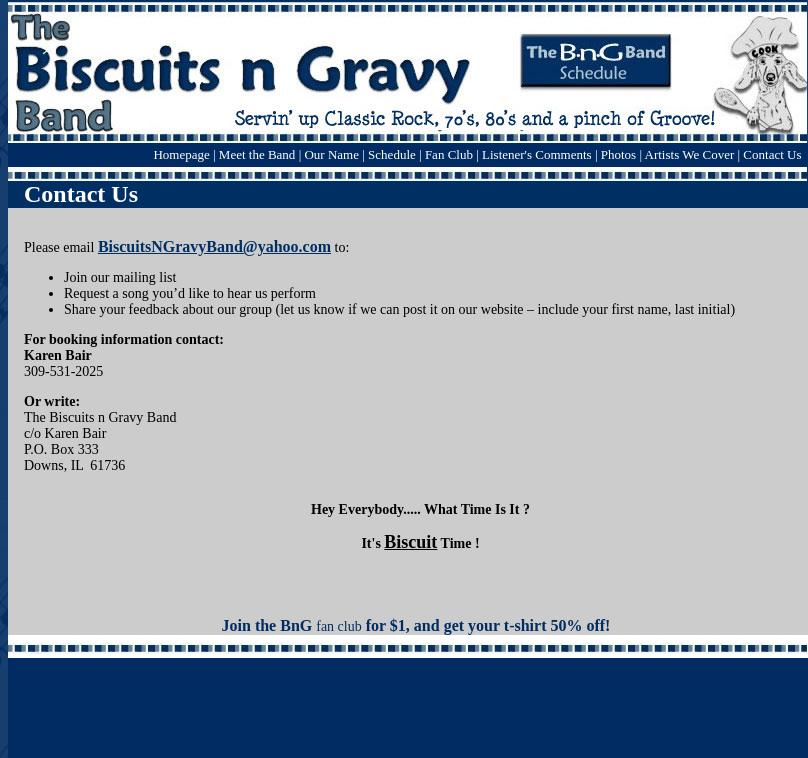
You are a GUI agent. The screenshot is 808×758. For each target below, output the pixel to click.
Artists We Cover (690, 154)
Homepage (181, 154)
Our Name (333, 154)
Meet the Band (257, 154)
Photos (618, 154)
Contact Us (772, 154)
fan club (338, 626)
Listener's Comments (537, 154)
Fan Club (449, 154)
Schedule (392, 154)
